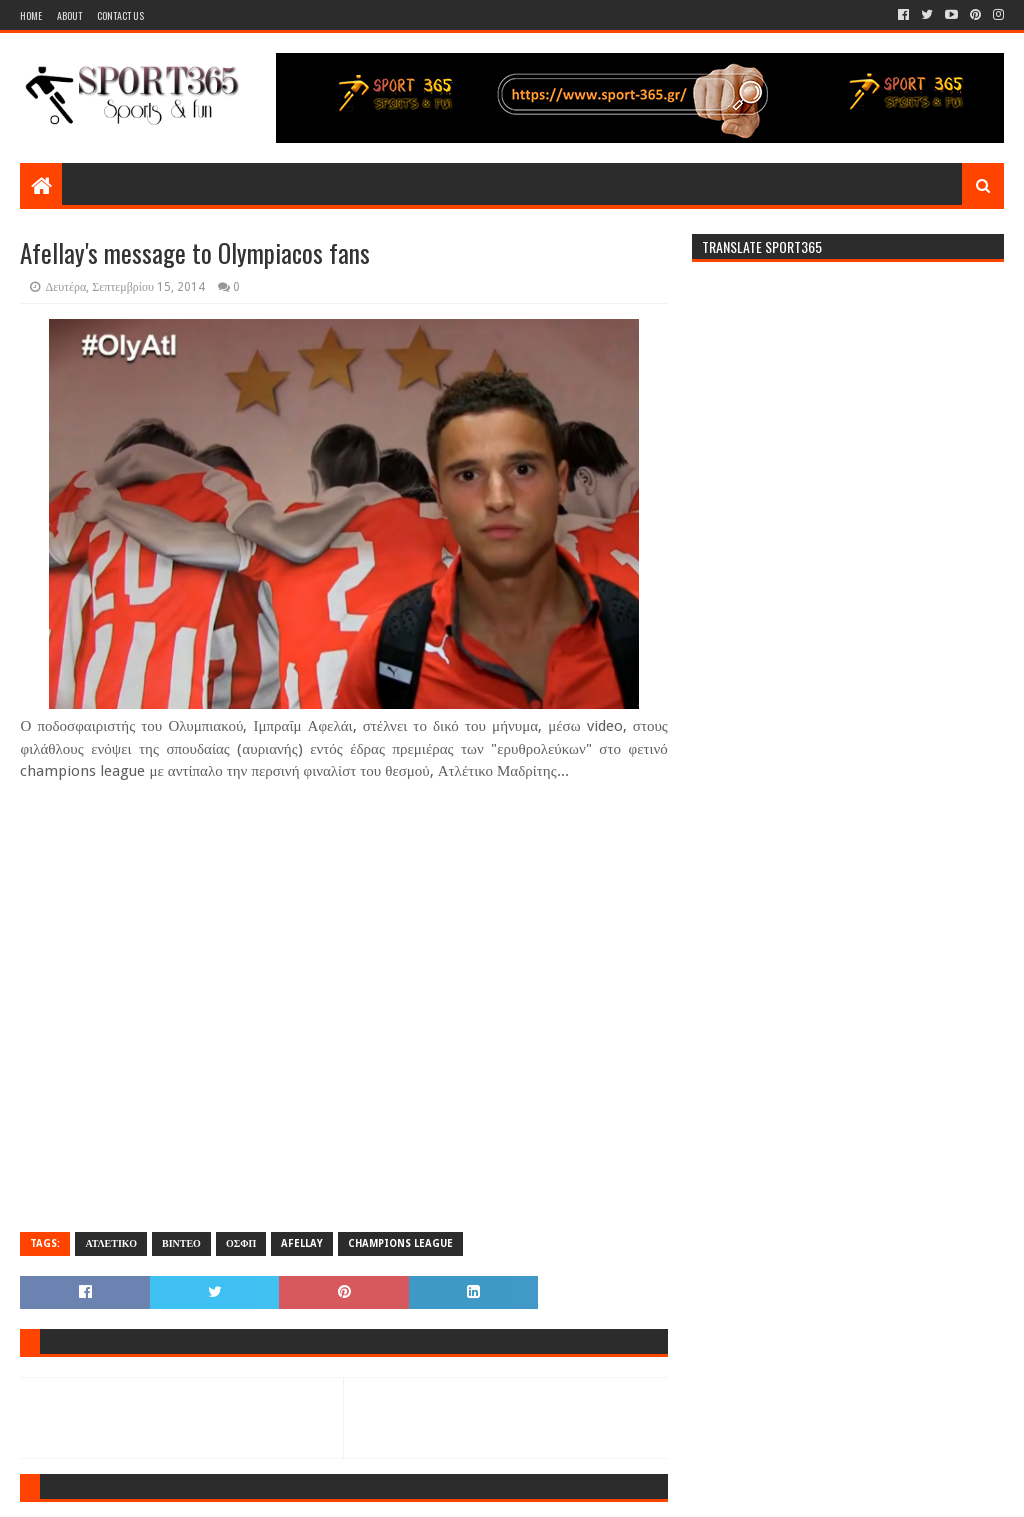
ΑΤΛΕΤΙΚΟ (110, 1243)
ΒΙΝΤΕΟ (181, 1243)
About (69, 15)
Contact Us (120, 15)
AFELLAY (302, 1243)
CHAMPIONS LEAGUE (400, 1243)
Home (31, 15)
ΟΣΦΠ (241, 1243)
